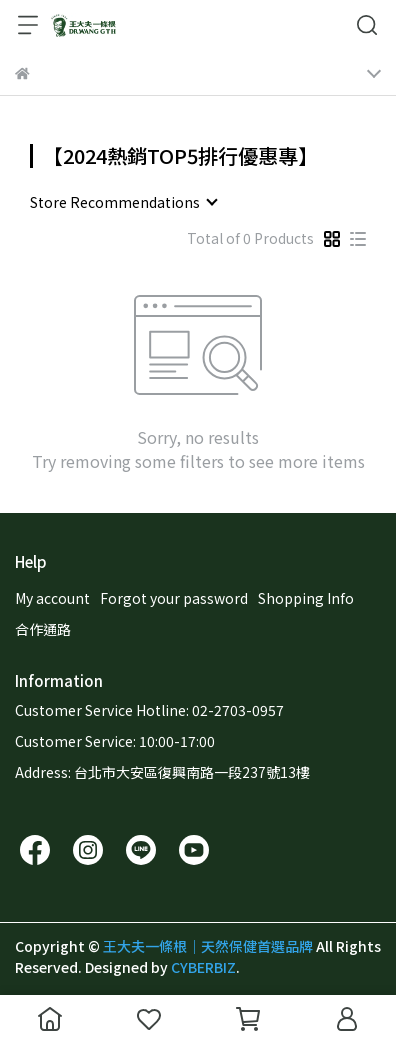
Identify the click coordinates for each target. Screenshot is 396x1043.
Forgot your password (174, 598)
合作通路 (43, 629)
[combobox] (123, 202)
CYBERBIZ (203, 967)
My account (52, 598)
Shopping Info (306, 598)
